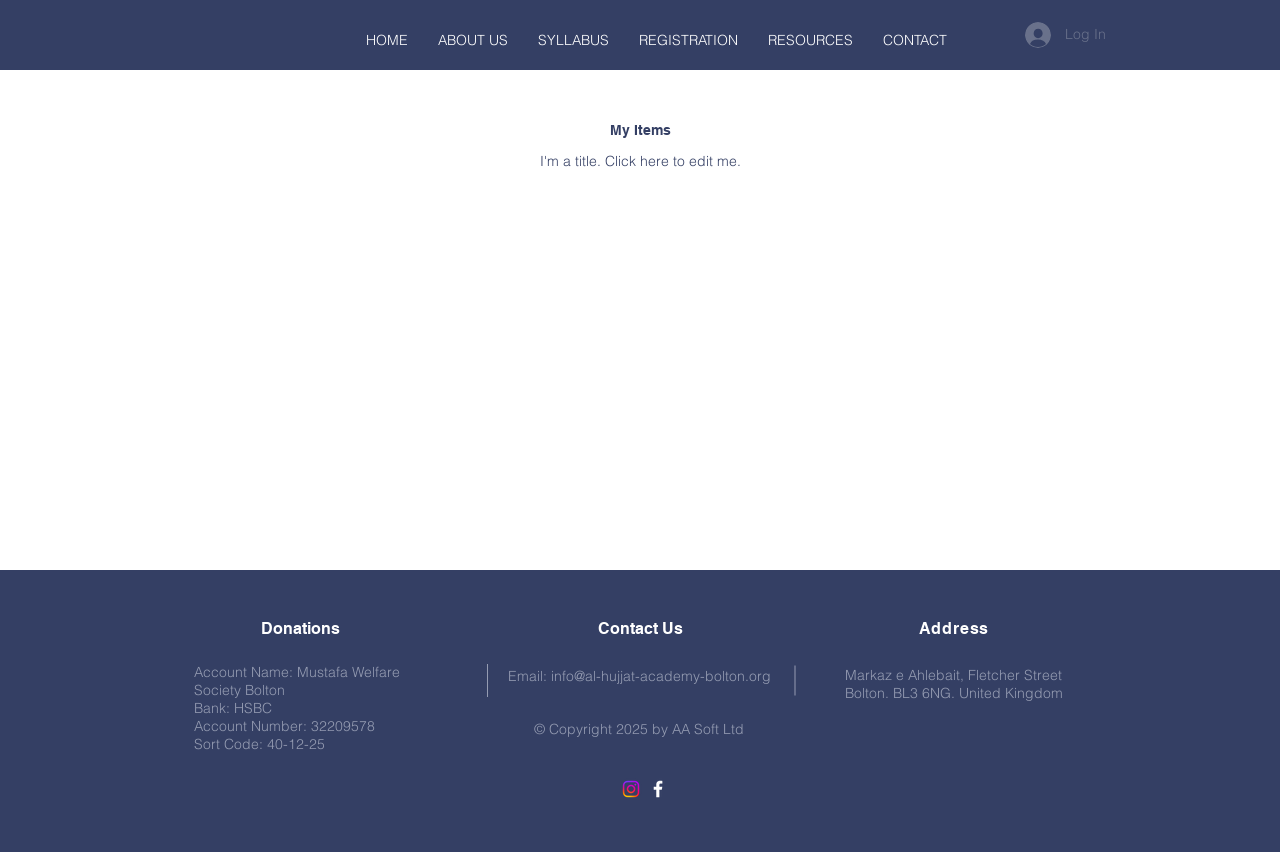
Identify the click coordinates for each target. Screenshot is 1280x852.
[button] (810, 40)
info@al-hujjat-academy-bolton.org (661, 676)
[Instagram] (631, 789)
